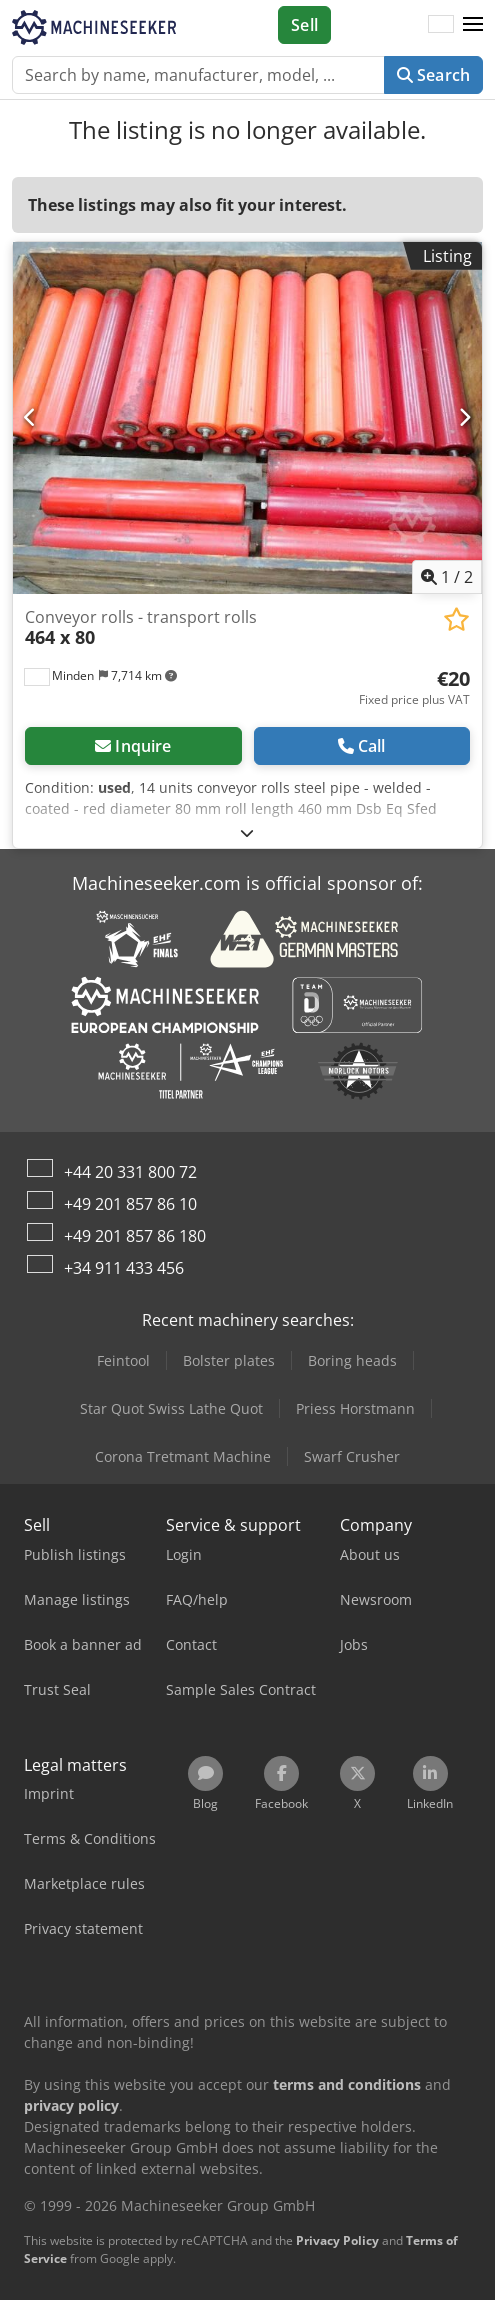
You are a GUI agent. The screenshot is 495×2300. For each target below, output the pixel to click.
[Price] (414, 688)
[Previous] (30, 418)
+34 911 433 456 (124, 1268)
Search (433, 75)
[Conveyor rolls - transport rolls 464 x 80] (247, 418)
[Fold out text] (247, 832)
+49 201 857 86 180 (135, 1236)
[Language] (441, 25)
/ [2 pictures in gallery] (447, 577)
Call (362, 746)
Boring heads (352, 1360)
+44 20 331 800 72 (130, 1172)
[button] (473, 25)
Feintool (123, 1360)
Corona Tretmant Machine (183, 1456)
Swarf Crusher (352, 1456)
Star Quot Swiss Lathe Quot (171, 1408)
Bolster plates (229, 1360)
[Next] (464, 418)
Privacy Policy (337, 2240)
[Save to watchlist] (456, 619)
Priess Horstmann (355, 1408)
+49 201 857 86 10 (130, 1204)
